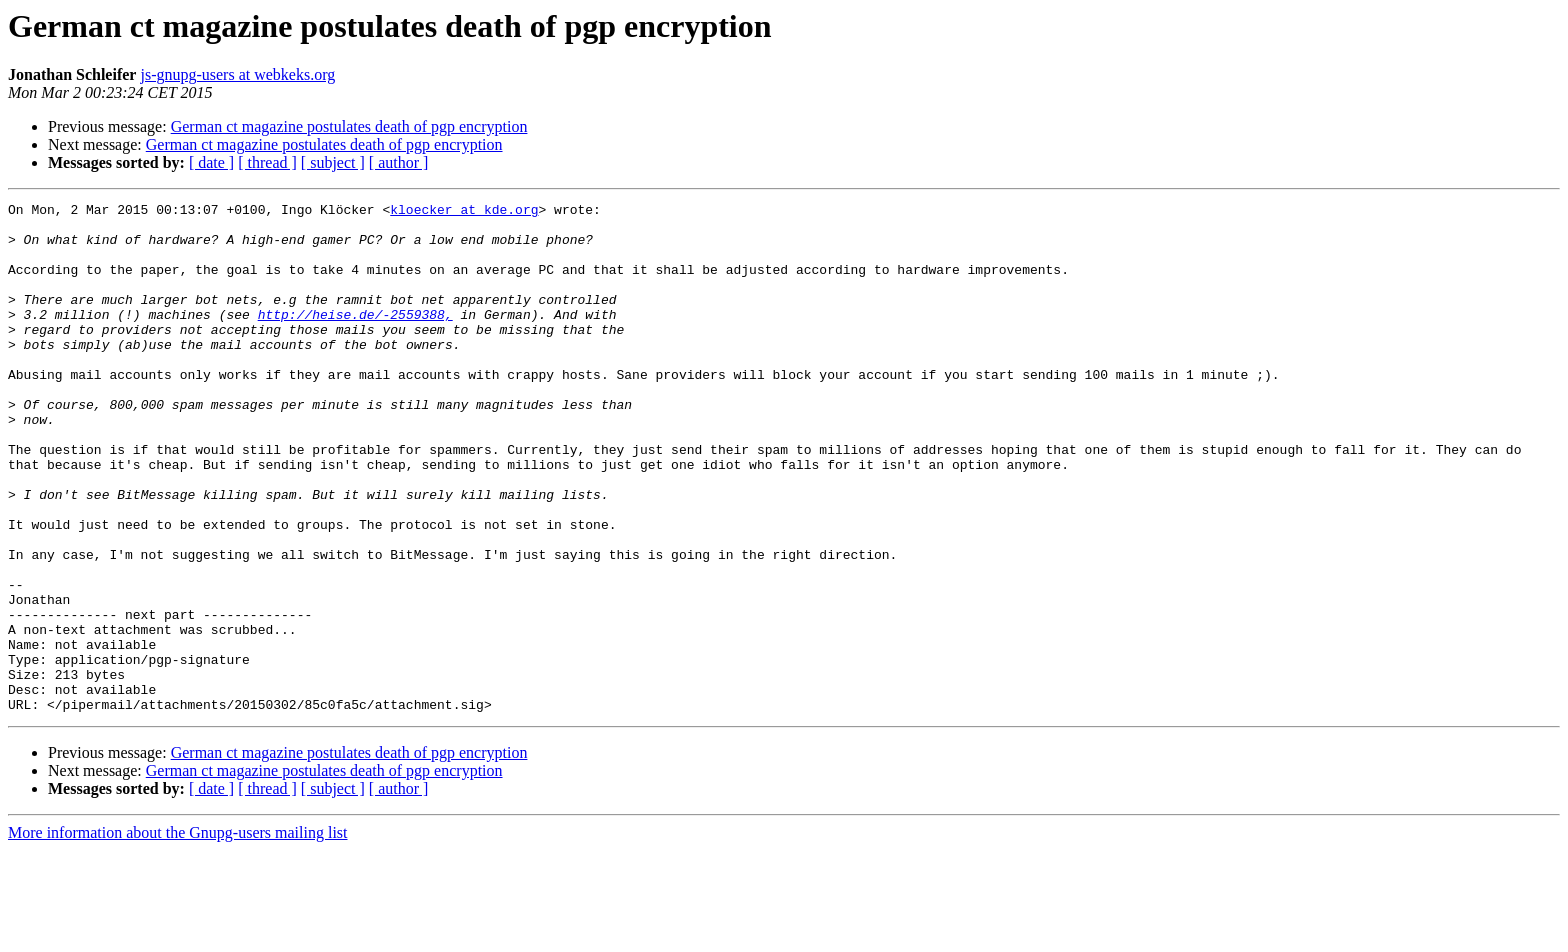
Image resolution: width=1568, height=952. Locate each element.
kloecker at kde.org (464, 212)
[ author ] (399, 162)
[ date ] (211, 162)
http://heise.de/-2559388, (355, 338)
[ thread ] (267, 162)
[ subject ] (333, 162)
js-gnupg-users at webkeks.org (237, 74)
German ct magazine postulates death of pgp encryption (349, 126)
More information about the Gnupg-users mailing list (178, 934)
